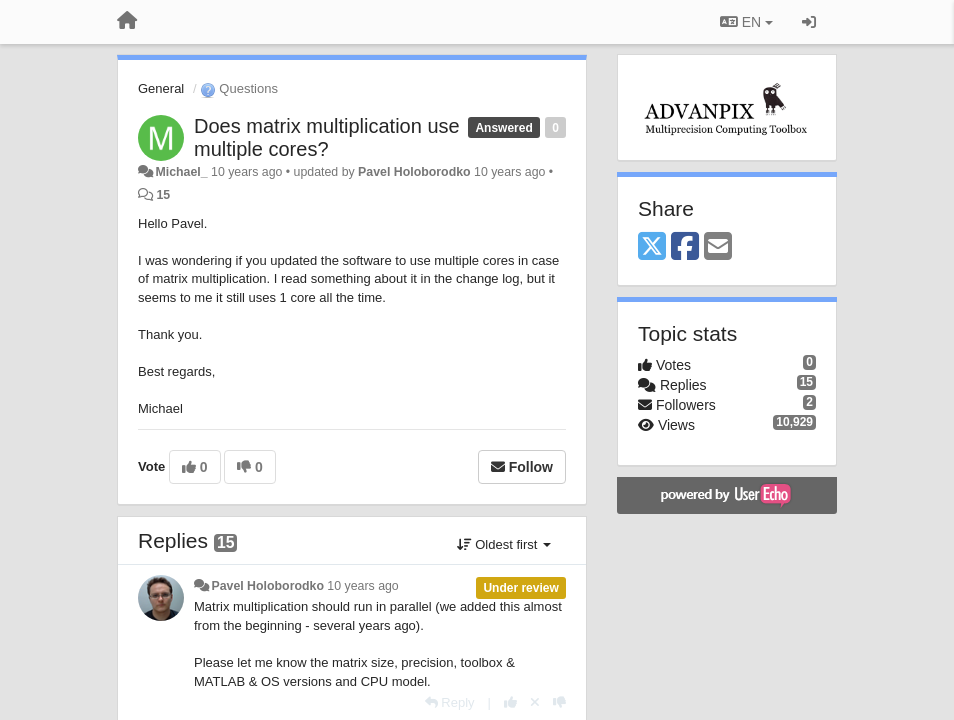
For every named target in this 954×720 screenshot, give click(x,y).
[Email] (718, 247)
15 (163, 195)
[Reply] (450, 702)
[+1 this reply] (510, 702)
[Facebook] (685, 247)
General (161, 88)
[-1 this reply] (559, 702)
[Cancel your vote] (535, 702)
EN (746, 22)
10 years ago (362, 586)
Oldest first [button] (504, 544)
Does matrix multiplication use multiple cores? (327, 137)
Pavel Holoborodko (414, 172)
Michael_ (181, 172)
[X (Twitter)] (652, 247)
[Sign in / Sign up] (809, 22)
